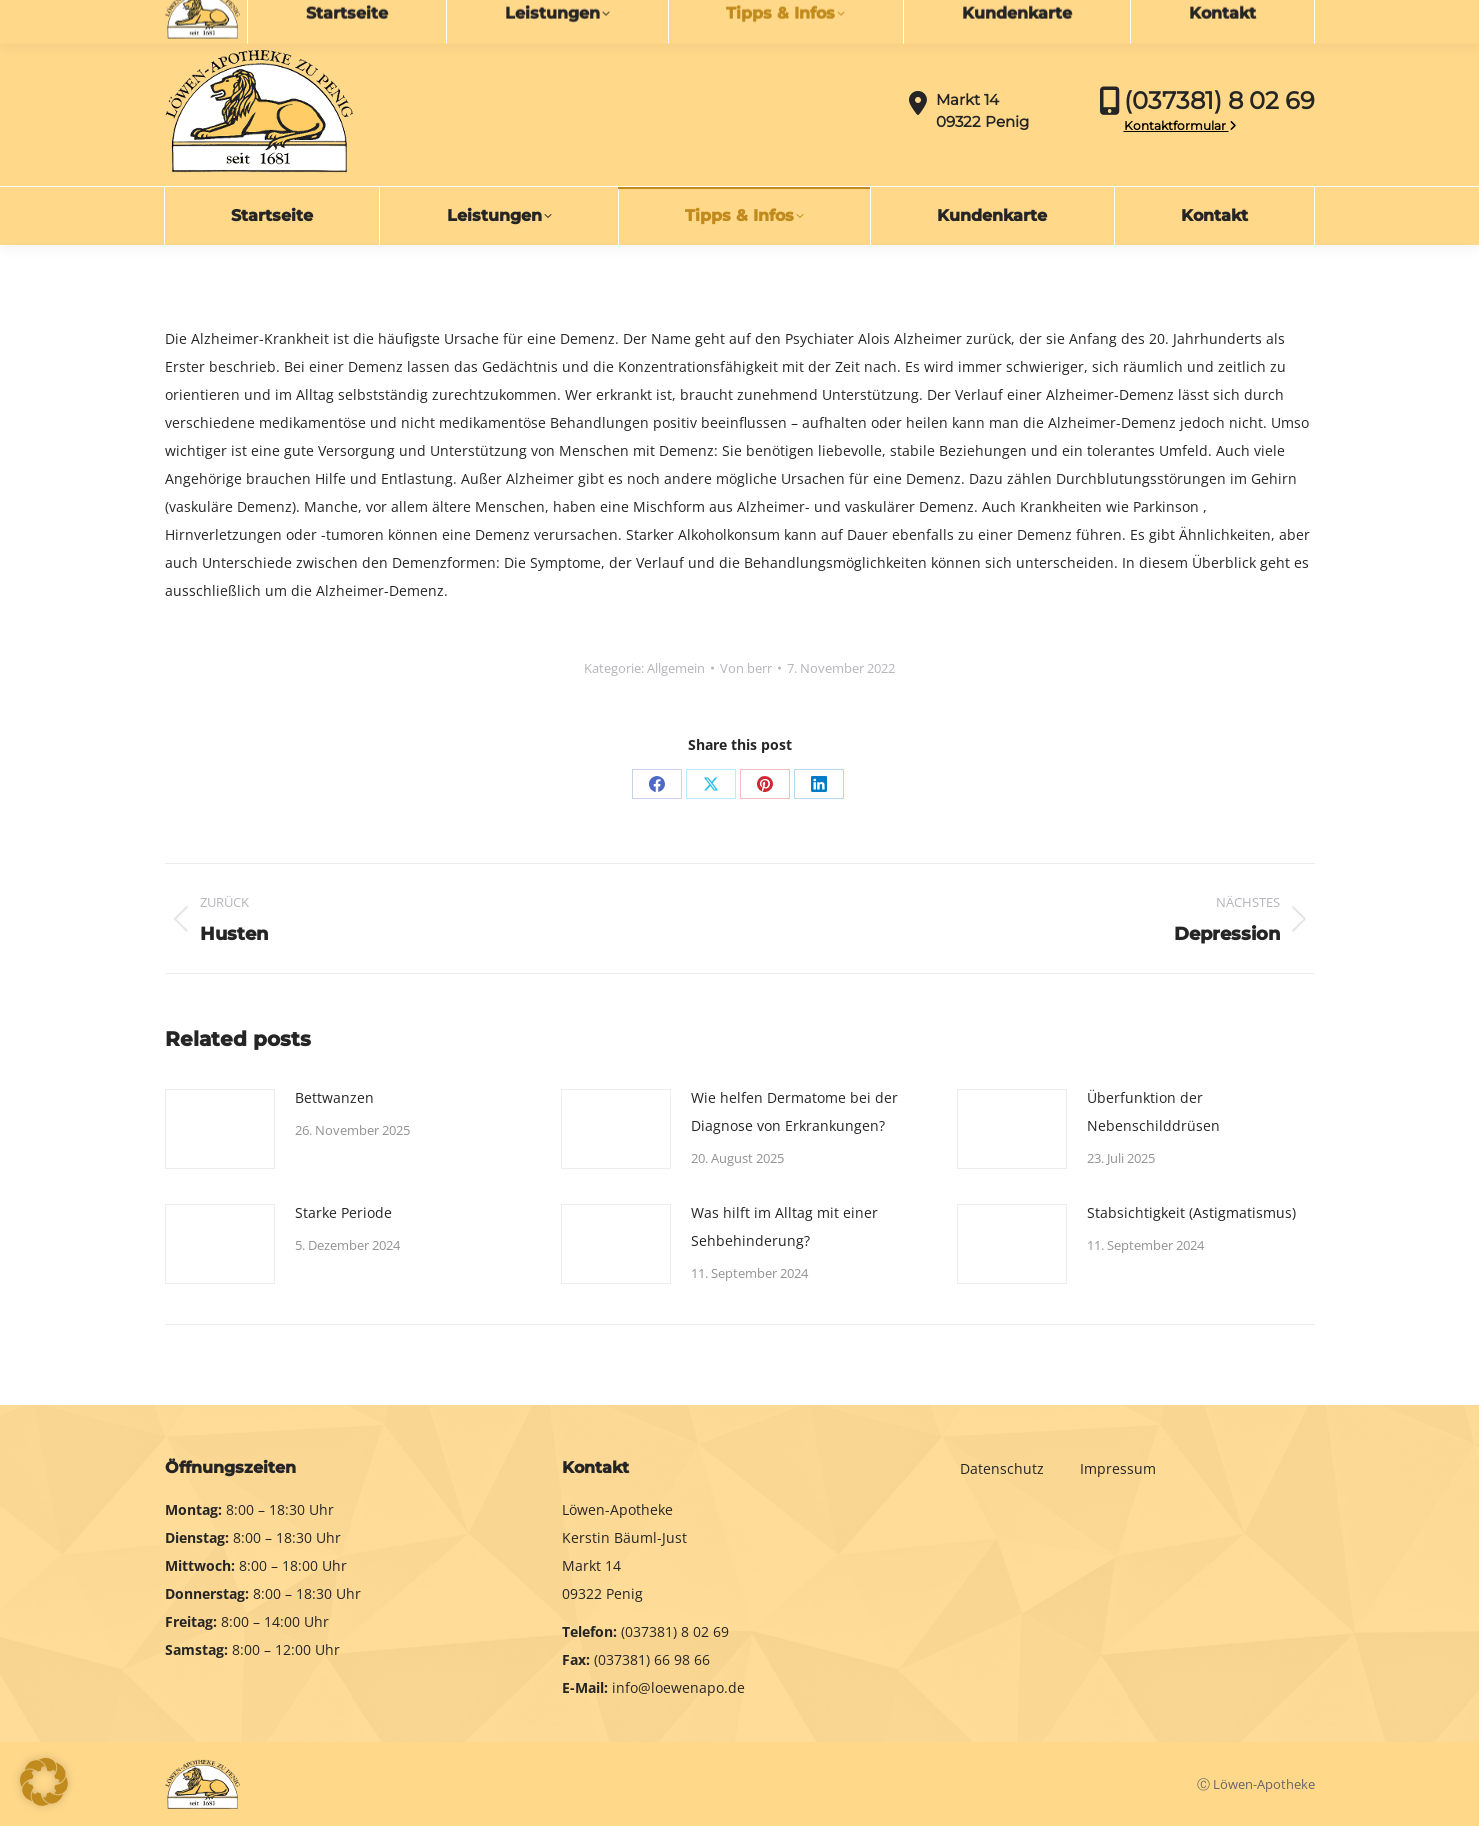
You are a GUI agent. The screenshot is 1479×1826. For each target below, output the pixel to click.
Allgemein (676, 668)
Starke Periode (343, 1212)
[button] (44, 1782)
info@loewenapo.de (255, 17)
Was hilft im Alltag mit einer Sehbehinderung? (784, 1226)
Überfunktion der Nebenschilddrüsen (1153, 1111)
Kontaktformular (1180, 125)
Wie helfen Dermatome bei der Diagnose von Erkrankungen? (794, 1111)
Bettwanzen (334, 1097)
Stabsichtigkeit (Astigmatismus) (1191, 1212)
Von (746, 668)
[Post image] (220, 1129)
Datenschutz (1004, 1468)
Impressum (1118, 1468)
